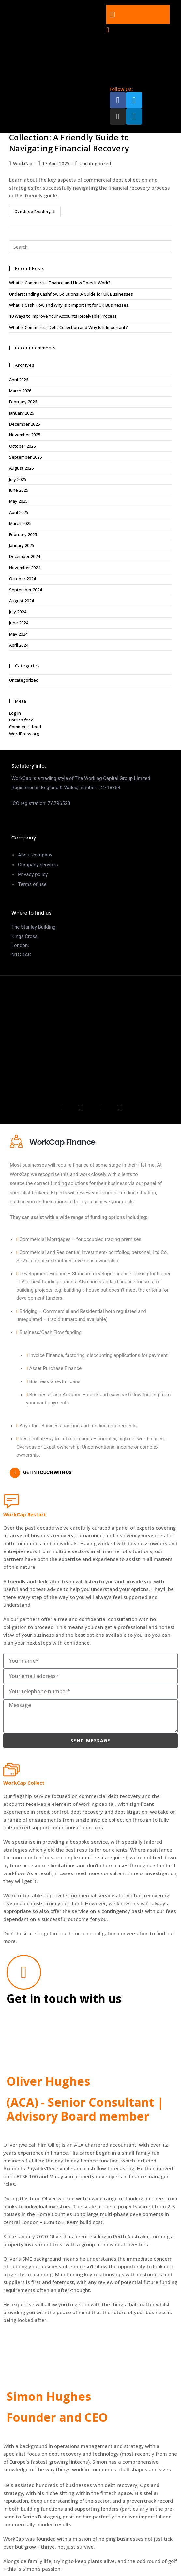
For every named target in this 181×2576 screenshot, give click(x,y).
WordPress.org (24, 734)
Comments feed (25, 727)
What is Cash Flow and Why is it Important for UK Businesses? (70, 305)
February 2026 (23, 402)
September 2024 (25, 590)
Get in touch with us (47, 1472)
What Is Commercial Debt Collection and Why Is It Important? (68, 327)
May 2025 (18, 501)
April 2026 (18, 379)
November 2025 (24, 435)
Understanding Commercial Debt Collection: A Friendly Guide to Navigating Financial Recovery (74, 137)
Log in (15, 713)
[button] (138, 14)
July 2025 (17, 479)
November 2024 (24, 567)
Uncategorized (95, 164)
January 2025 (21, 545)
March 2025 (20, 523)
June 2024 (18, 623)
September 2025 (25, 457)
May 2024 (18, 634)
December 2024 (24, 556)
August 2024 (21, 600)
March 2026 (20, 391)
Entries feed (21, 720)
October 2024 (22, 579)
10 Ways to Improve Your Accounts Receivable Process (63, 316)
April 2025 (18, 512)
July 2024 (17, 612)
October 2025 (22, 446)
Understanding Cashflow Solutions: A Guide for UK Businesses (71, 294)
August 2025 (21, 468)
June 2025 (18, 490)
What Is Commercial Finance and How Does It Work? (60, 283)
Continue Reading (38, 210)
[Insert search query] (90, 246)
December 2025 (24, 424)
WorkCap (22, 164)
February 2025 (23, 534)
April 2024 (18, 645)
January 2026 (21, 413)
